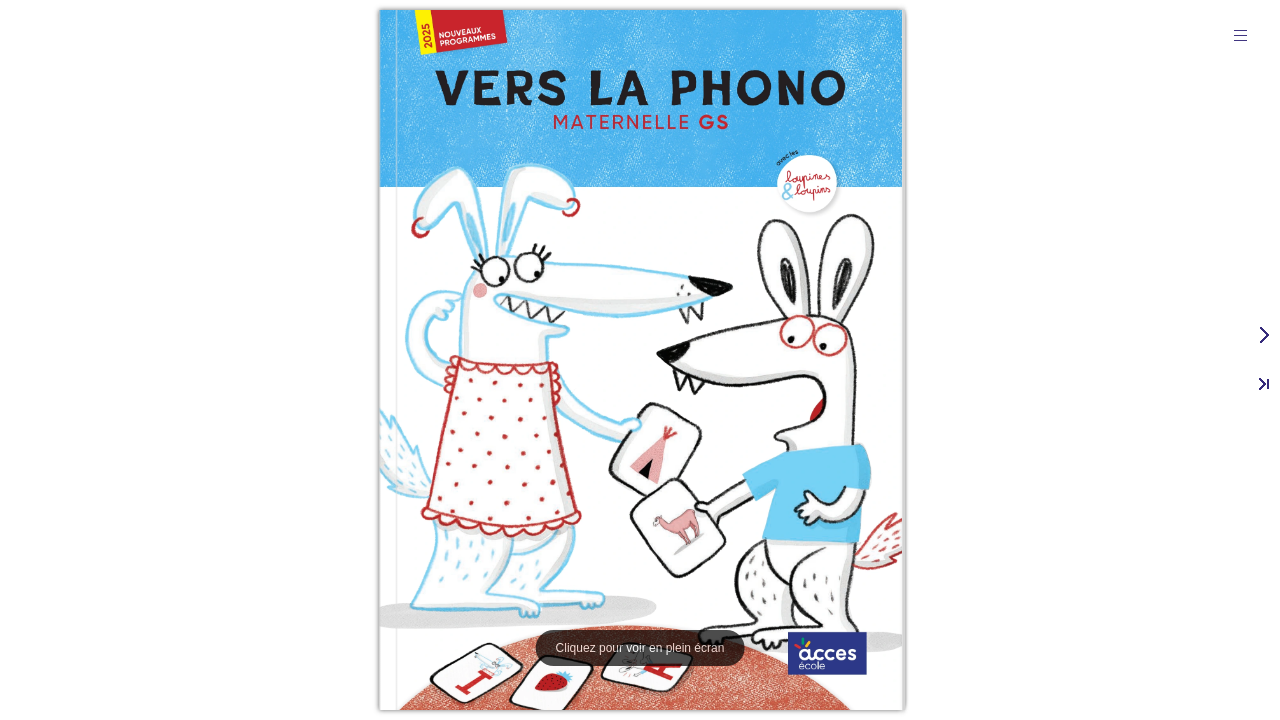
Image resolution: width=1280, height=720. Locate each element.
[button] (1240, 35)
